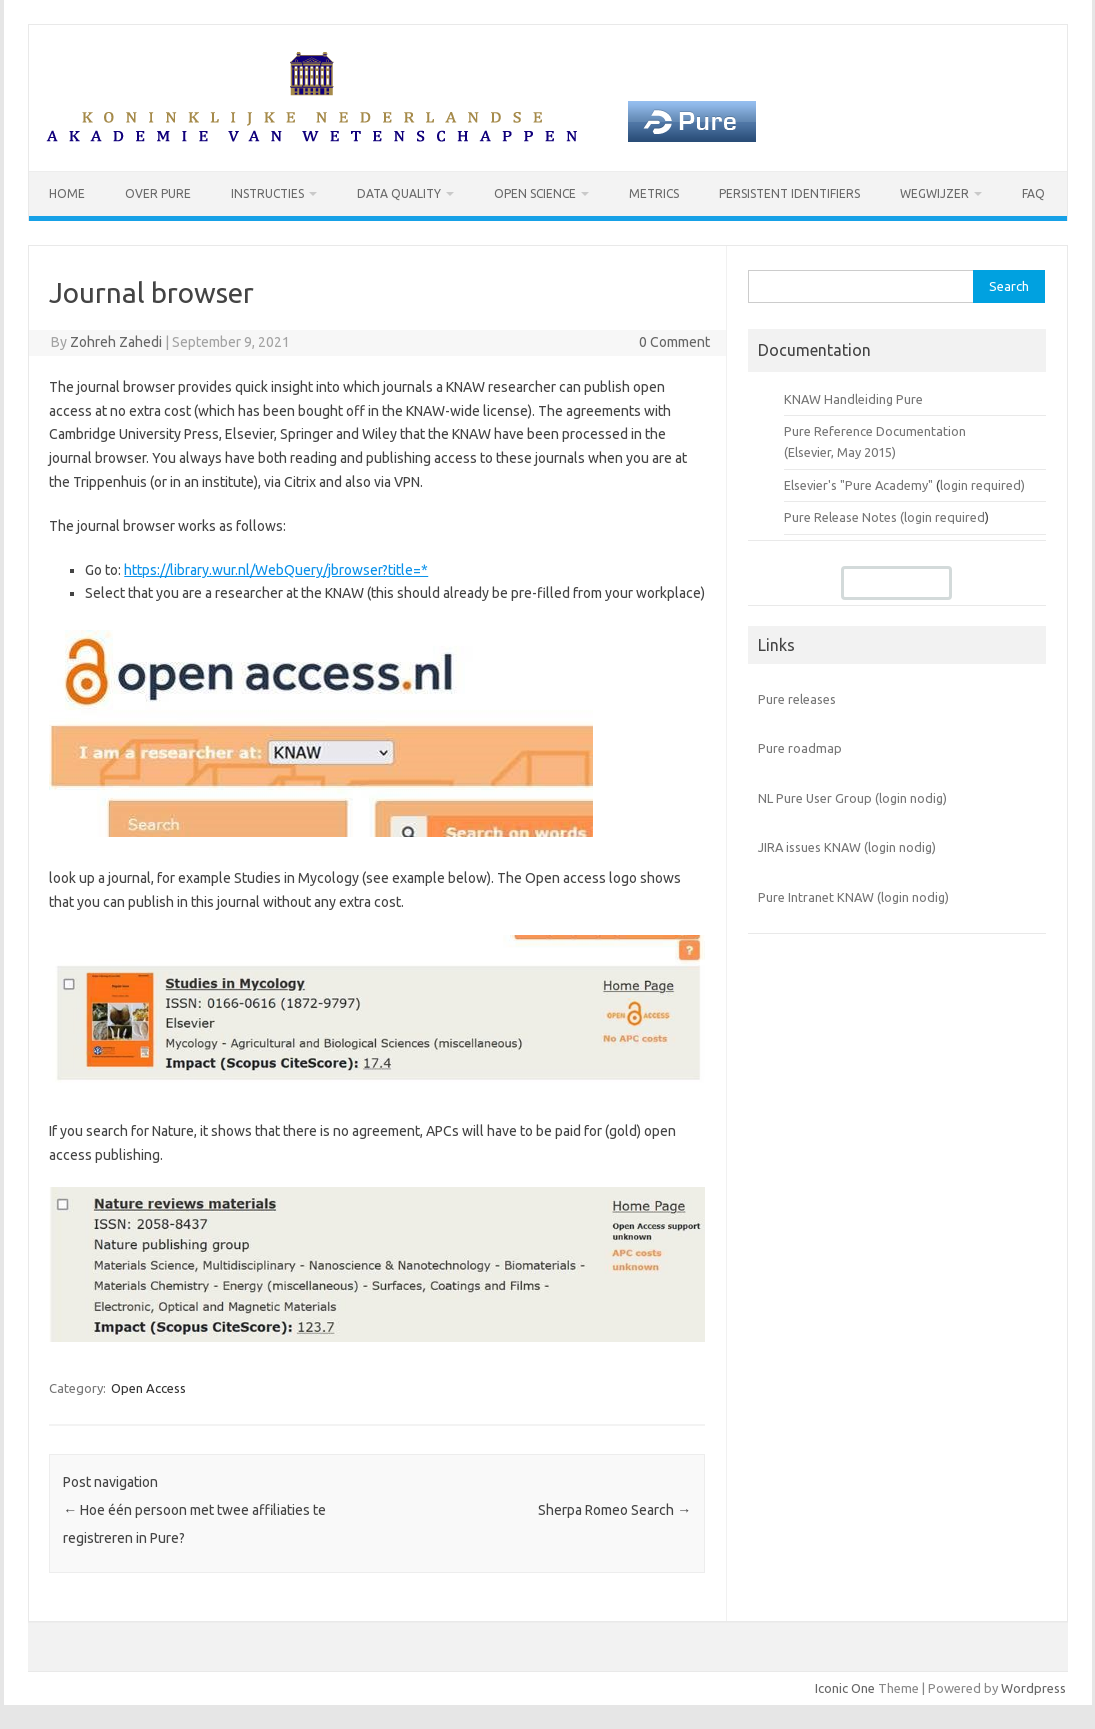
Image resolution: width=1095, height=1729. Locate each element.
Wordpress (1033, 1688)
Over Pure (158, 193)
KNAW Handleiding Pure (853, 399)
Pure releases (797, 699)
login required (944, 517)
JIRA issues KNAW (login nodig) (847, 847)
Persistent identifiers (789, 193)
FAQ (1033, 193)
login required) (982, 485)
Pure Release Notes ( (844, 517)
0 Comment (674, 342)
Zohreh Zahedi (116, 342)
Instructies (267, 193)
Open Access (148, 1388)
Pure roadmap (800, 748)
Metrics (654, 193)
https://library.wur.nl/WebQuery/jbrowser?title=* (276, 570)
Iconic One (845, 1688)
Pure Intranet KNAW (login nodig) (853, 897)
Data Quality (399, 193)
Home (67, 193)
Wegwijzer (934, 193)
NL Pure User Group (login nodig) (852, 798)
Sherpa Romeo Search (614, 1510)
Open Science (535, 193)
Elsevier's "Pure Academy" (858, 485)
